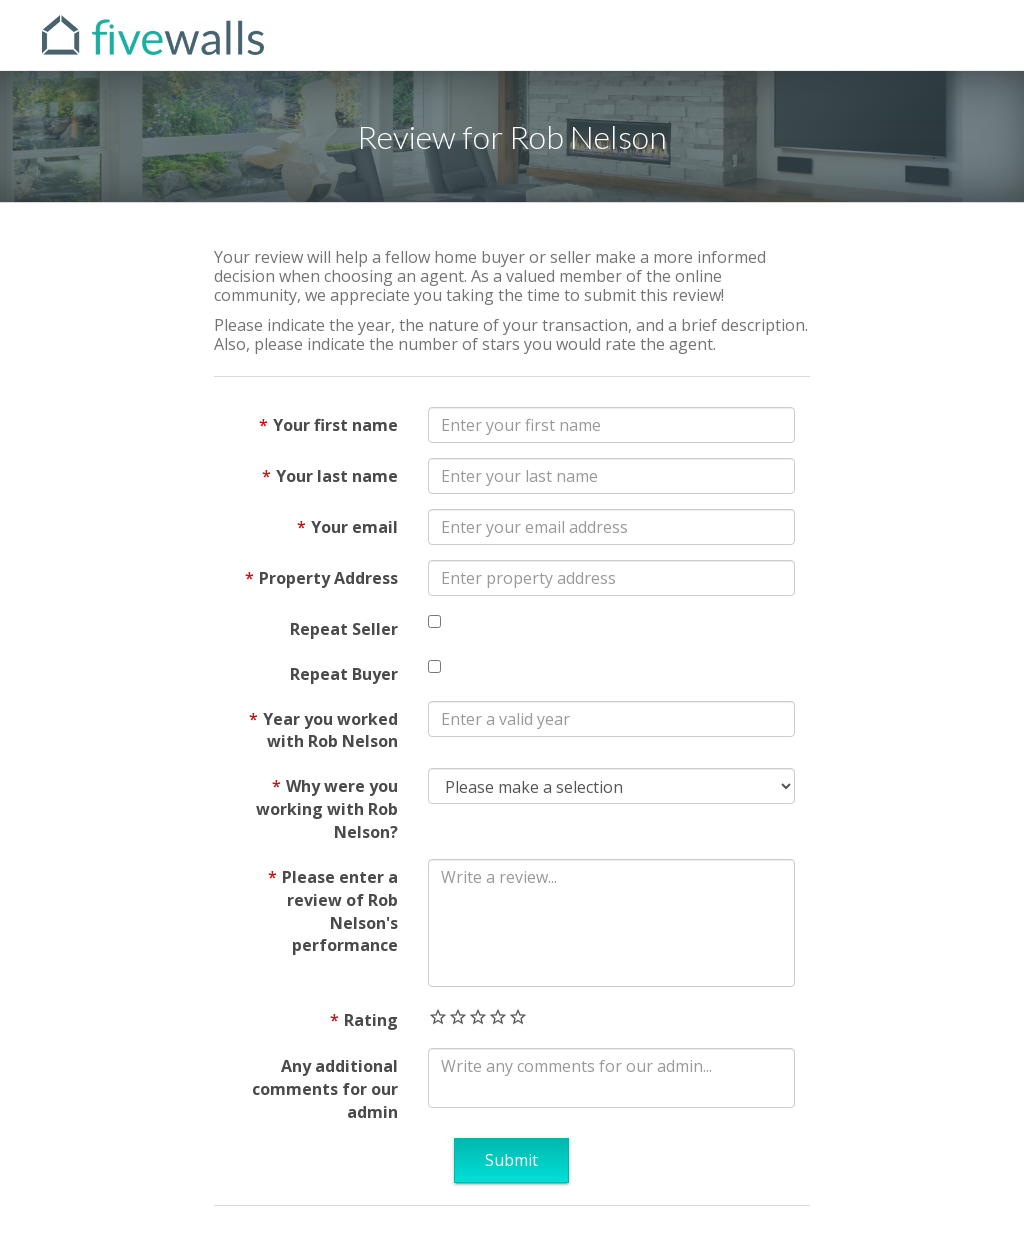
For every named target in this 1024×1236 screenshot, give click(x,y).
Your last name (337, 476)
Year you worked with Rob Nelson (330, 730)
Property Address (328, 578)
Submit (511, 1160)
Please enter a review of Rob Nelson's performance (340, 911)
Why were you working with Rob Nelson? (327, 809)
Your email (354, 527)
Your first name (335, 425)
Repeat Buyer (344, 674)
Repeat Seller (344, 629)
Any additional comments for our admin (325, 1089)
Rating (371, 1020)
